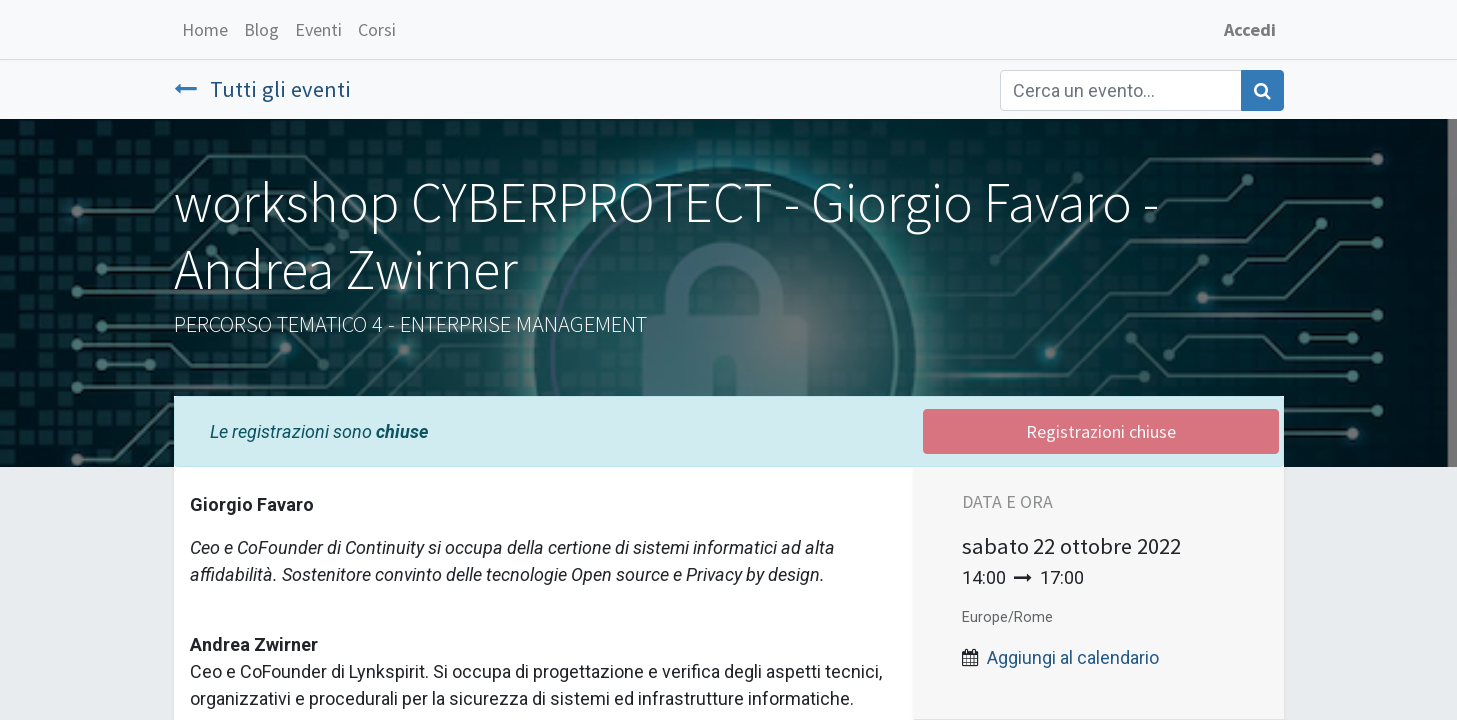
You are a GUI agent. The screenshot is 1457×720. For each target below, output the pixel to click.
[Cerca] (1262, 90)
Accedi (1250, 29)
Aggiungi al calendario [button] (1073, 657)
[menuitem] (205, 29)
